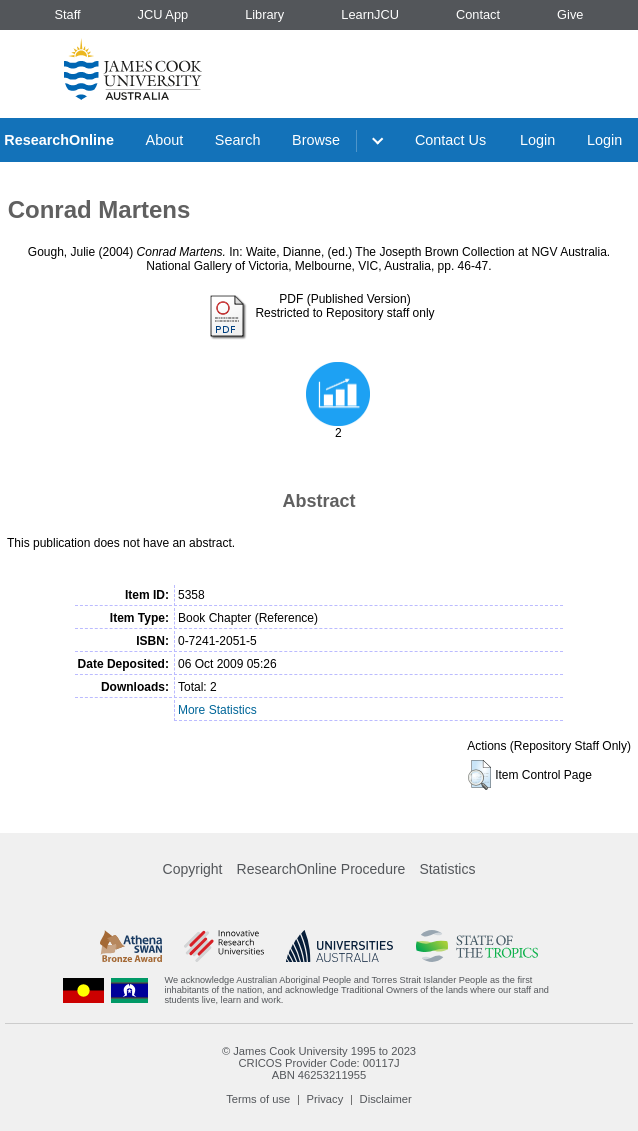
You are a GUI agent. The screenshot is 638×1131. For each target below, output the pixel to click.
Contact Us (450, 140)
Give (570, 14)
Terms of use (258, 1099)
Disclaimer (386, 1099)
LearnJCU (370, 14)
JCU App (163, 14)
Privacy (325, 1099)
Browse (316, 140)
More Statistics (217, 710)
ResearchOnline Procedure (321, 869)
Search (238, 140)
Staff (67, 14)
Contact (478, 14)
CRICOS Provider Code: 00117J (318, 1063)
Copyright (193, 869)
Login (537, 140)
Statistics (447, 869)
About (165, 140)
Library (264, 14)
